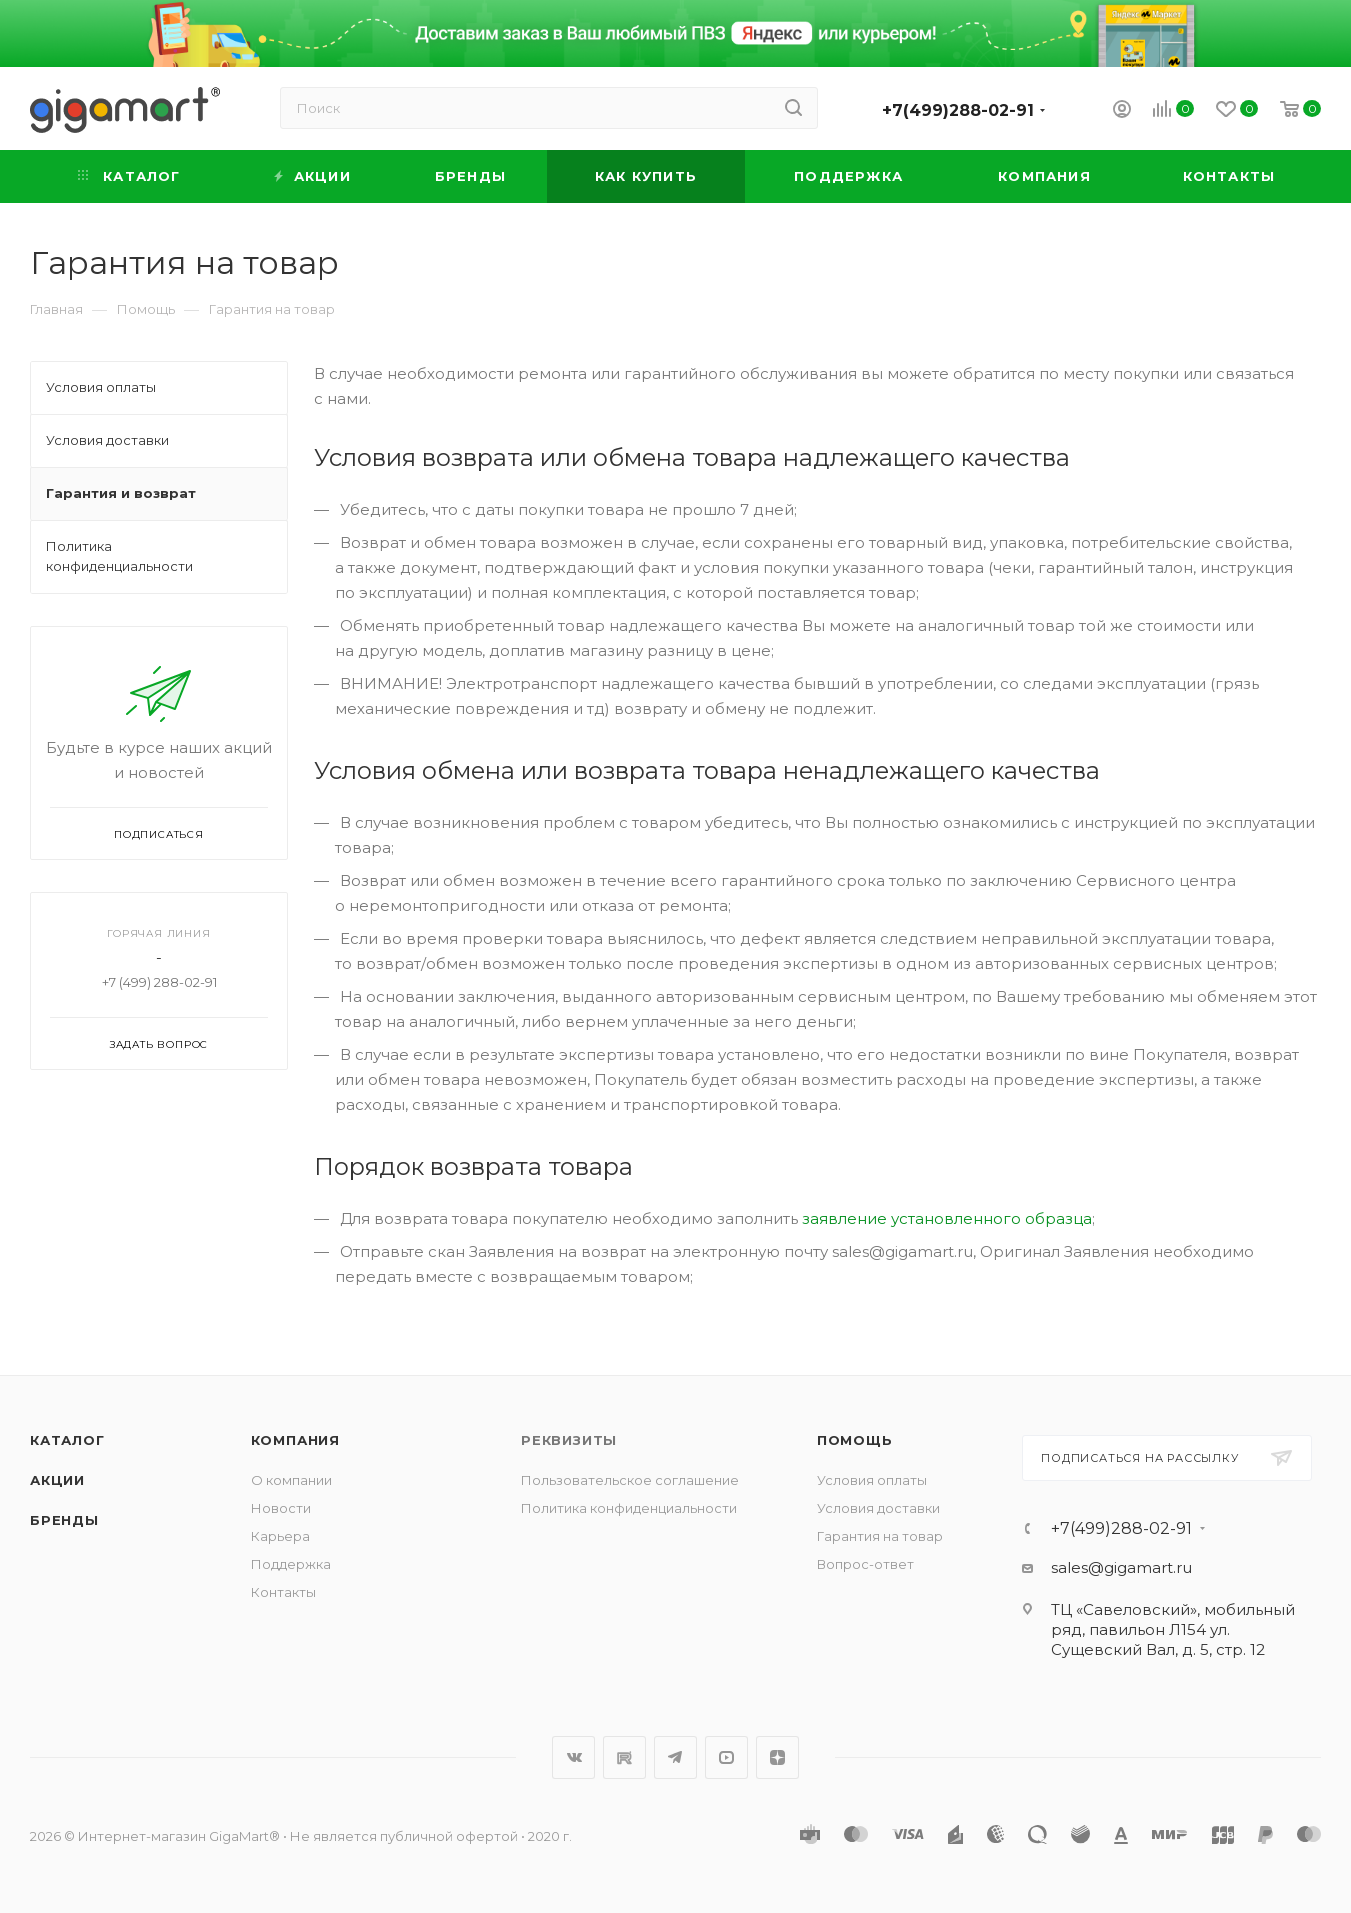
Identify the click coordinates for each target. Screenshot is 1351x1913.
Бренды (64, 1520)
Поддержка (291, 1564)
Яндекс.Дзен (777, 1757)
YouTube (726, 1757)
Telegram (675, 1757)
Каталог (67, 1440)
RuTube (624, 1757)
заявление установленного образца (947, 1218)
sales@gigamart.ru (1121, 1567)
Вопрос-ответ (865, 1564)
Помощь (855, 1440)
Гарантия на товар (880, 1536)
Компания (295, 1440)
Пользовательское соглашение (630, 1480)
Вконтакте (573, 1757)
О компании (291, 1480)
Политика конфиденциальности (629, 1508)
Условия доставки (878, 1508)
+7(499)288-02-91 (958, 110)
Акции (57, 1480)
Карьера (280, 1536)
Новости (281, 1508)
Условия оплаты (872, 1480)
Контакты (283, 1592)
